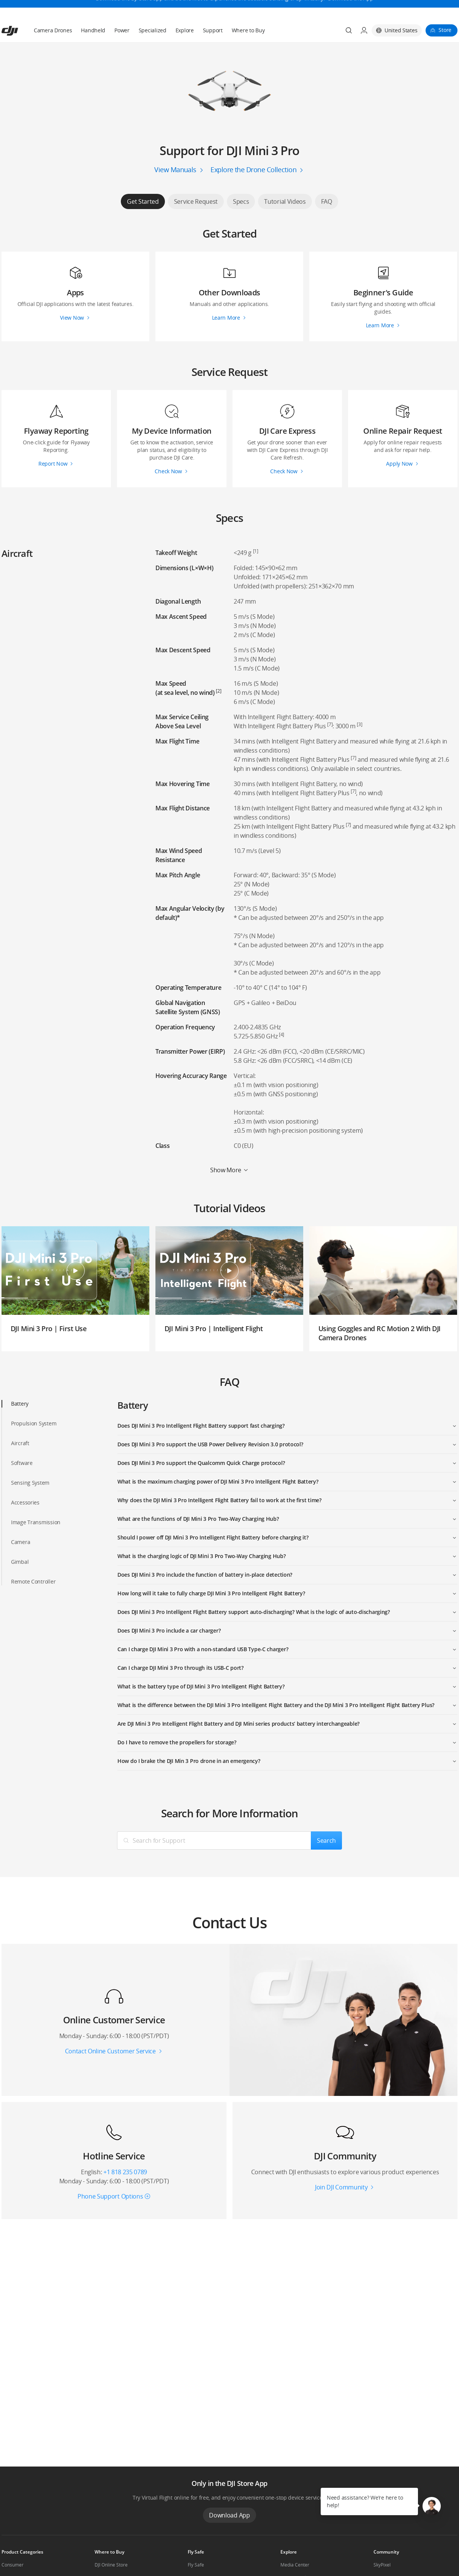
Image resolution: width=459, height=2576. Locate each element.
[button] (432, 2506)
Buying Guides (295, 2559)
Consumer (13, 2546)
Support (213, 12)
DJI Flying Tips (202, 2559)
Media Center (294, 2546)
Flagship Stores (111, 2559)
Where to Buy (248, 12)
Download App (229, 2497)
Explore (185, 12)
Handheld (93, 12)
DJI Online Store (111, 2546)
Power (122, 12)
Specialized (152, 12)
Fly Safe (196, 2546)
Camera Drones (53, 12)
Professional (15, 2559)
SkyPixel (382, 2546)
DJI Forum (384, 2559)
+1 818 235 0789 (125, 2154)
